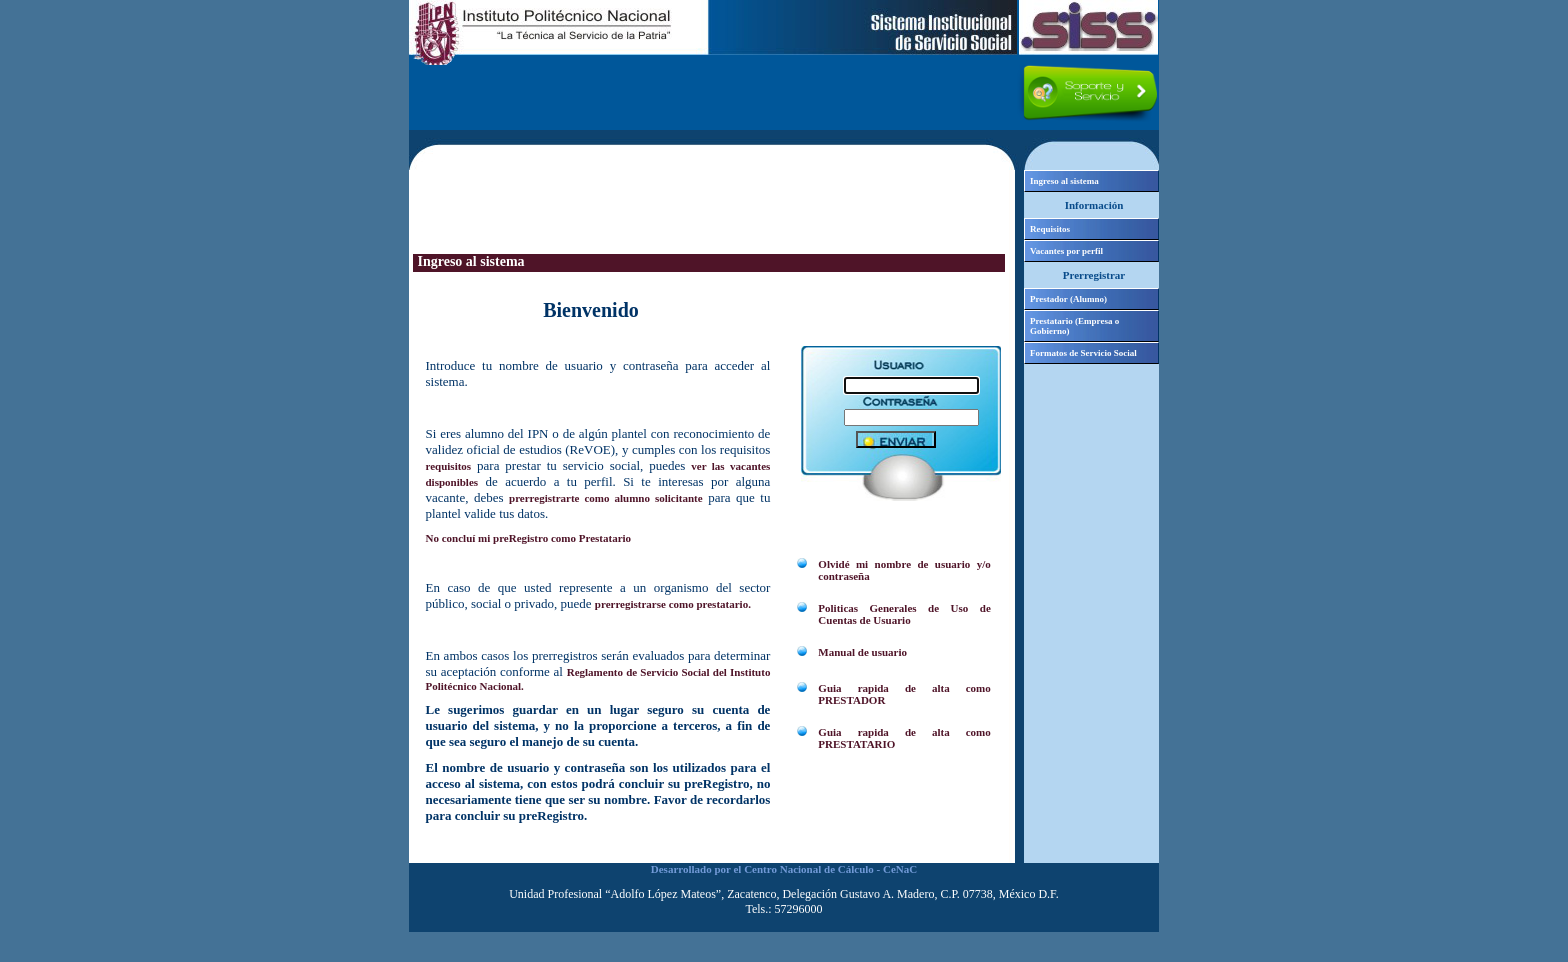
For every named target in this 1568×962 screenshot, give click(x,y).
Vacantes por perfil (1066, 251)
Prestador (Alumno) (1068, 299)
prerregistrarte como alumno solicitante (606, 498)
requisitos (449, 466)
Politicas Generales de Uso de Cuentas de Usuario (904, 614)
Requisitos (1050, 229)
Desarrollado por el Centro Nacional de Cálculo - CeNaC (784, 869)
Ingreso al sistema (1064, 181)
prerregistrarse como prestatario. (673, 604)
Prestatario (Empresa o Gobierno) (1074, 326)
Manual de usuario (862, 652)
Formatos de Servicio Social (1083, 353)
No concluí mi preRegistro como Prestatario (529, 538)
